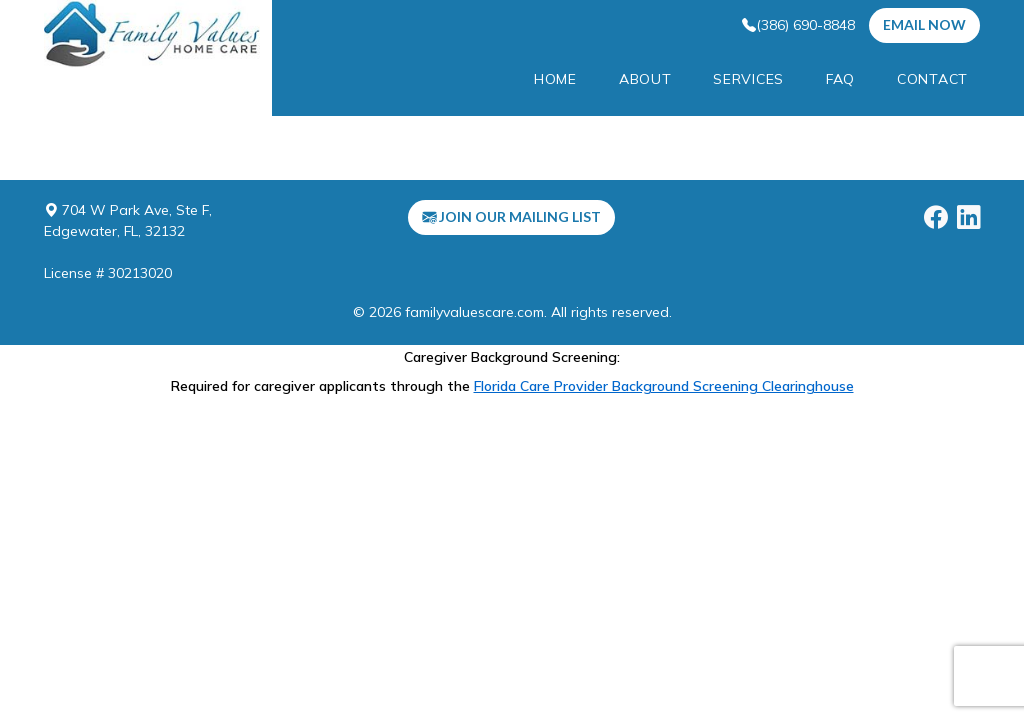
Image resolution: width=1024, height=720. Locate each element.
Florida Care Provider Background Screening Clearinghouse (664, 386)
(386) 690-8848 (798, 25)
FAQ (840, 79)
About (645, 79)
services (748, 79)
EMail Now (924, 24)
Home (555, 79)
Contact (932, 79)
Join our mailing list (511, 216)
